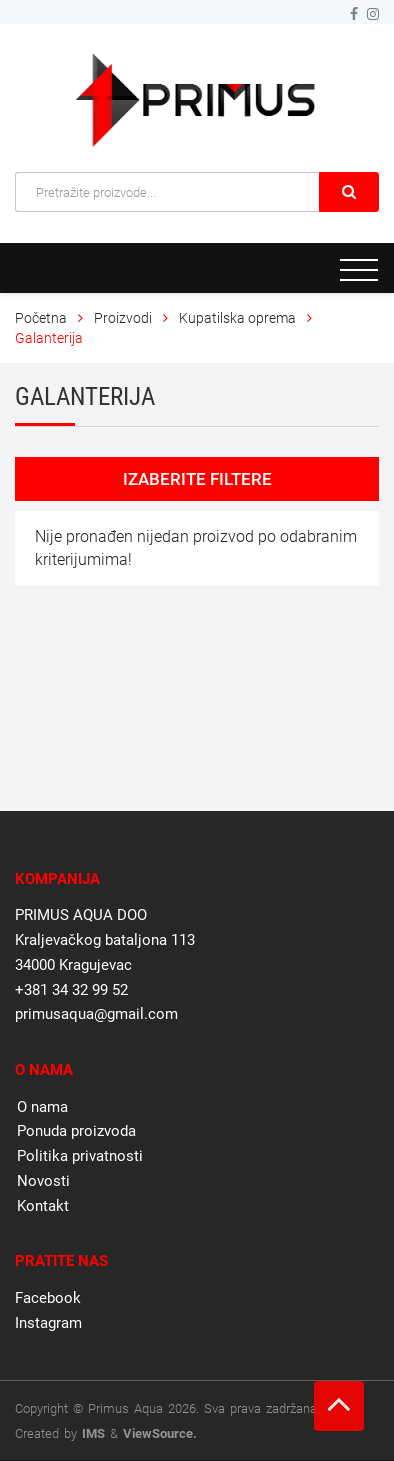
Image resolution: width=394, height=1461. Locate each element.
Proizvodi (124, 318)
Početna (41, 318)
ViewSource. (160, 1433)
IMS (93, 1433)
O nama (42, 1107)
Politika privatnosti (80, 1156)
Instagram (48, 1323)
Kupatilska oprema (237, 318)
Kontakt (43, 1206)
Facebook (48, 1298)
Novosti (43, 1181)
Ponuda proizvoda (76, 1131)
